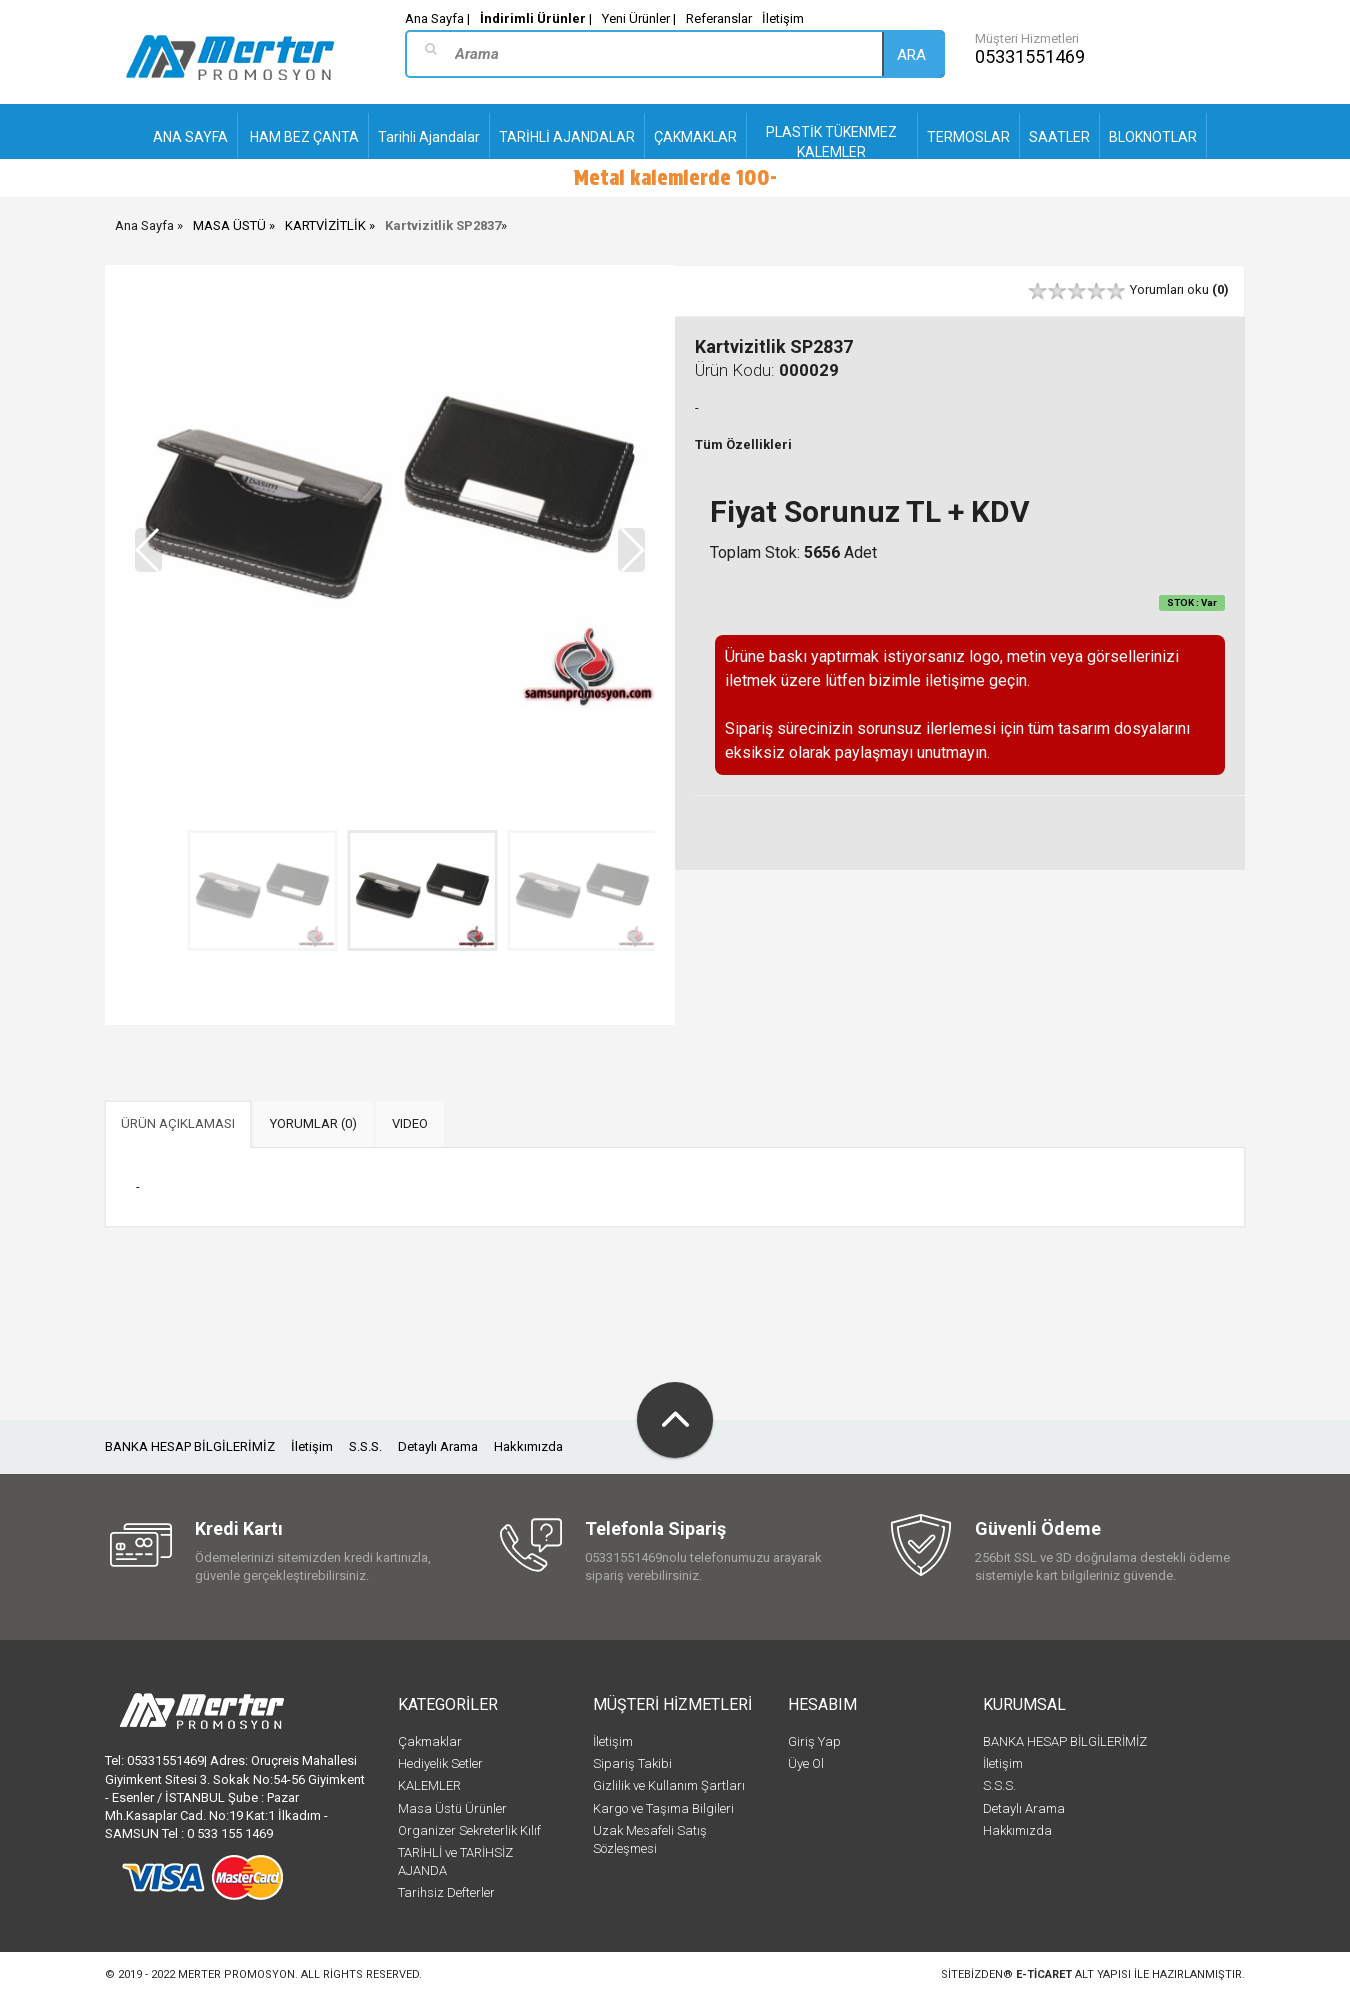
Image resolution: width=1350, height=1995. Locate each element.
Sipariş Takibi (632, 1763)
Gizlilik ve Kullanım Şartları (669, 1785)
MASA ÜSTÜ (229, 225)
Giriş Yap (814, 1741)
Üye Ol (806, 1763)
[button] (631, 550)
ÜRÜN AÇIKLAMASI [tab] (178, 1123)
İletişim (783, 18)
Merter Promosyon (236, 1974)
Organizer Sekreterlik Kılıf (469, 1830)
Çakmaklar (430, 1741)
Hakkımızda (528, 1446)
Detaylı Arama (438, 1446)
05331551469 (1030, 56)
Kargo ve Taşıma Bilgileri (663, 1808)
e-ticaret (1044, 1974)
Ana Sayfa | (437, 18)
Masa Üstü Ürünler (452, 1808)
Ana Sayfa (144, 225)
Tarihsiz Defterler (446, 1892)
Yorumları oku (1179, 289)
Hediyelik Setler (440, 1763)
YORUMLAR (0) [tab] (313, 1123)
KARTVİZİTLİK (325, 225)
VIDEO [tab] (410, 1123)
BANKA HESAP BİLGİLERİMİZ (190, 1446)
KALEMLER (429, 1785)
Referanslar (719, 18)
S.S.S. (365, 1446)
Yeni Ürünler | (639, 18)
